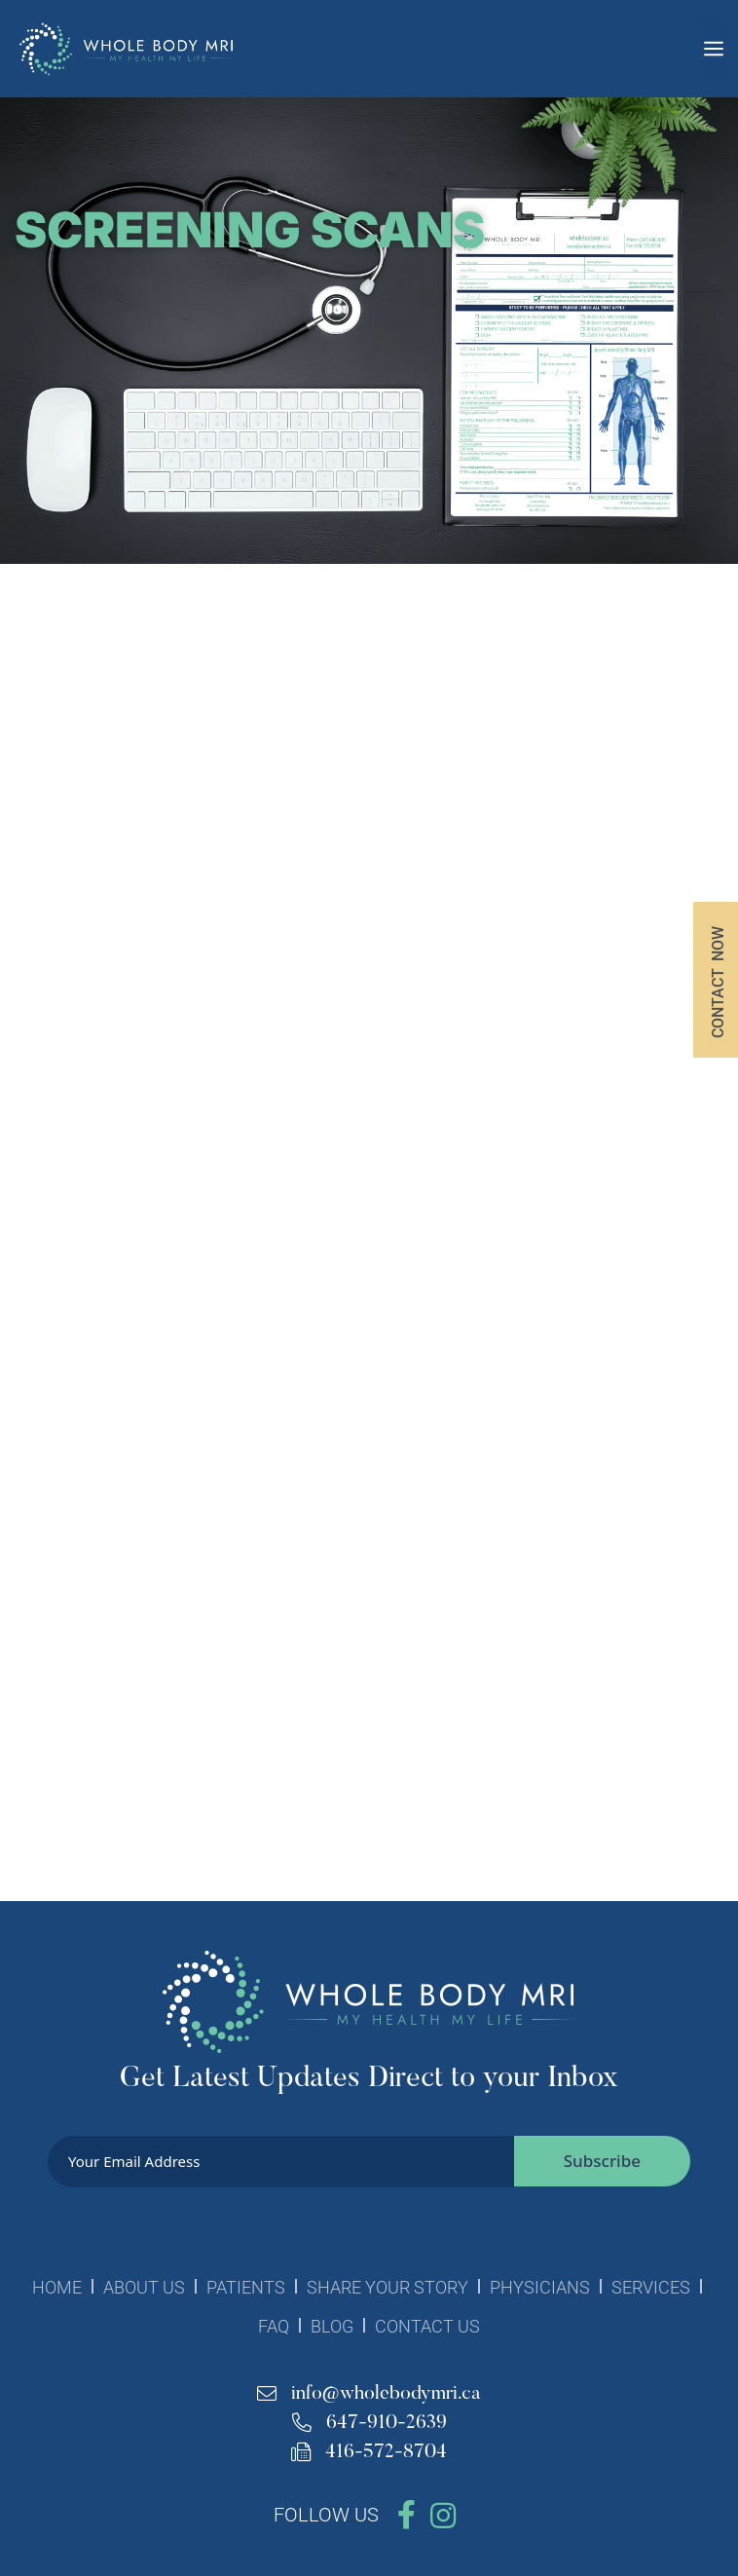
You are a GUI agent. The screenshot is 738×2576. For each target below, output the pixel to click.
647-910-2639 (369, 2423)
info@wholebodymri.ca (369, 2394)
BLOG (332, 2326)
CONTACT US (427, 2326)
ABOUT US (144, 2287)
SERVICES (650, 2287)
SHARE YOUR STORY (387, 2287)
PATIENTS (245, 2287)
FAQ (273, 2326)
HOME (57, 2287)
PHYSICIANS (540, 2287)
